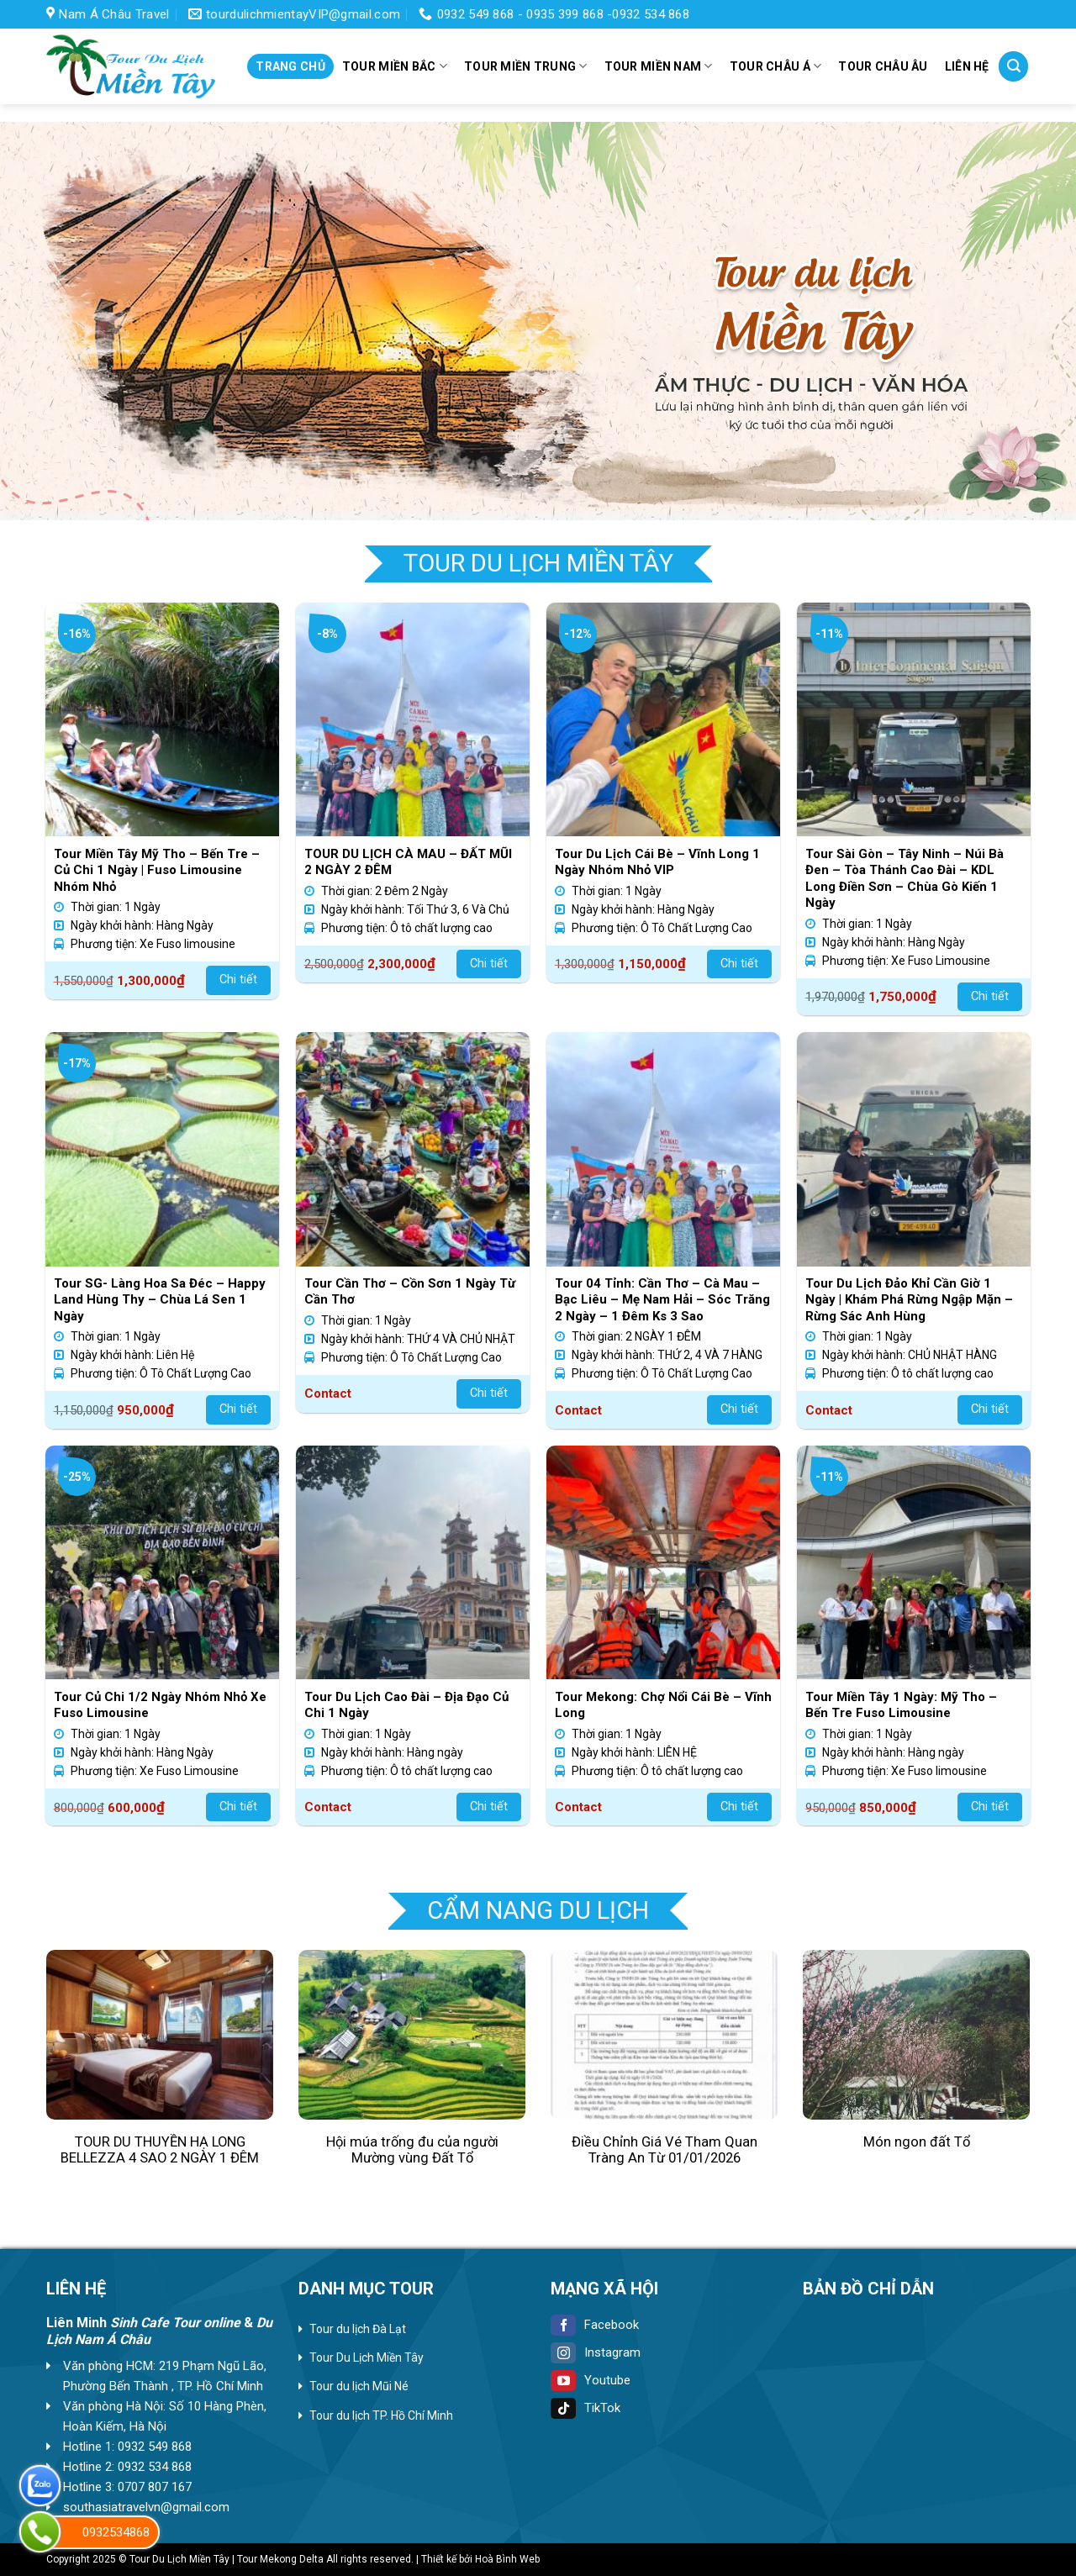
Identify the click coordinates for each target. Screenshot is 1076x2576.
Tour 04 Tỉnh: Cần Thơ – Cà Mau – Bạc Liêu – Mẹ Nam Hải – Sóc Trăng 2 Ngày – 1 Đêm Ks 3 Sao (662, 1300)
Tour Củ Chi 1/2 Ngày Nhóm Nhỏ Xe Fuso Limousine (160, 1705)
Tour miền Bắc (394, 66)
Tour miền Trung (526, 66)
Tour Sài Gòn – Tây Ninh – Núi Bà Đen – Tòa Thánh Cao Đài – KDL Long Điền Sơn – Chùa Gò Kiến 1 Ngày (904, 878)
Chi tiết (238, 979)
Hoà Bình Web (507, 2559)
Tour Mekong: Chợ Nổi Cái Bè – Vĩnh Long (663, 1705)
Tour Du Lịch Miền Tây (366, 2357)
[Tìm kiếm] (1013, 66)
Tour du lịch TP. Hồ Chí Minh (381, 2415)
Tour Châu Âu (882, 66)
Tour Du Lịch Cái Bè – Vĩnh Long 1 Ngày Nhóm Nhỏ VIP (657, 862)
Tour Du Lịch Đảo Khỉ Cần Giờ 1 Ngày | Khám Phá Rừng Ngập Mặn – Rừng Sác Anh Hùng (909, 1300)
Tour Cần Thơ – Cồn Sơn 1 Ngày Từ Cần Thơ (409, 1292)
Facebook (595, 2324)
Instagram (596, 2352)
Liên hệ (967, 66)
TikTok (585, 2407)
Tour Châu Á (776, 66)
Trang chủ (290, 66)
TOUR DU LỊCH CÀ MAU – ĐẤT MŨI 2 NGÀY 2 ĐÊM (408, 862)
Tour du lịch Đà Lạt (357, 2329)
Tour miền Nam (658, 66)
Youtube (590, 2380)
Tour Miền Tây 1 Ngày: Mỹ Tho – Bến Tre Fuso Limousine (901, 1705)
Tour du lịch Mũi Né (359, 2386)
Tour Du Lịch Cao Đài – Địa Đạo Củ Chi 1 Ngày (406, 1705)
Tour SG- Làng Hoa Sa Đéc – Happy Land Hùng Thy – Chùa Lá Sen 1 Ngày (160, 1300)
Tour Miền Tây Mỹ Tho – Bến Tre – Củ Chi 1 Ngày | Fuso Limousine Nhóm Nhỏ (157, 870)
